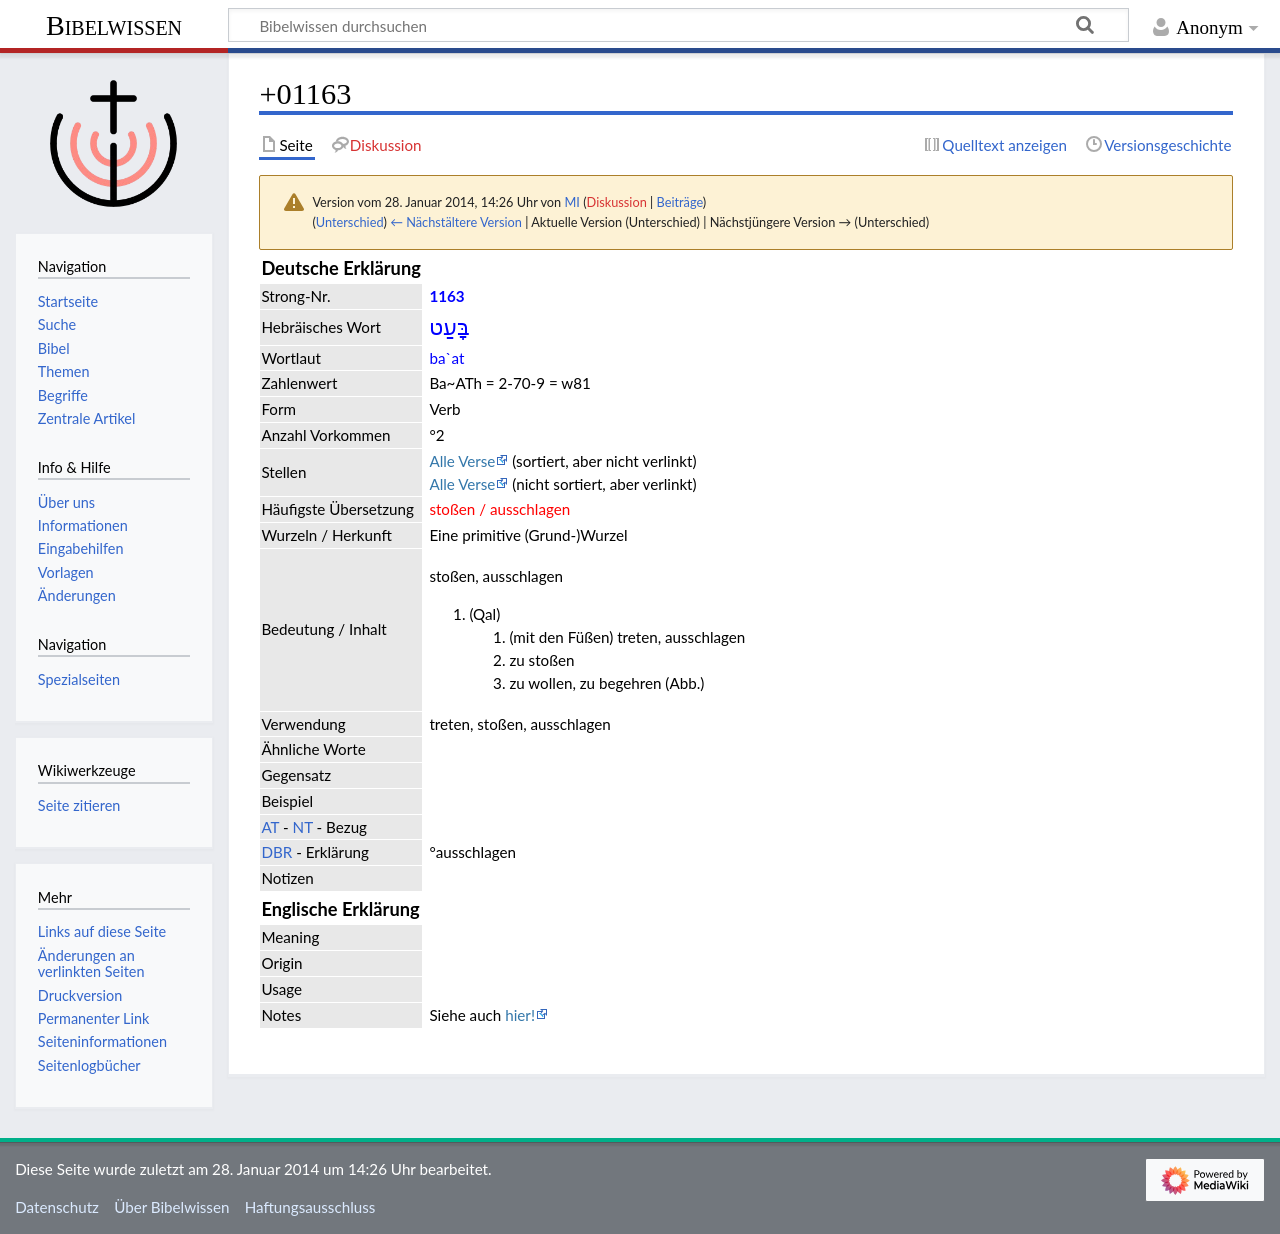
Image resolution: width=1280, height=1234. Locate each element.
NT (303, 827)
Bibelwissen (114, 25)
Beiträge (680, 202)
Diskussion (617, 202)
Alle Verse (462, 461)
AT (270, 827)
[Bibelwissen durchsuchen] (678, 25)
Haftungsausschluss (310, 1207)
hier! (520, 1015)
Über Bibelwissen (171, 1207)
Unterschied (350, 222)
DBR (276, 852)
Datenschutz (57, 1207)
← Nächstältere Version (456, 222)
